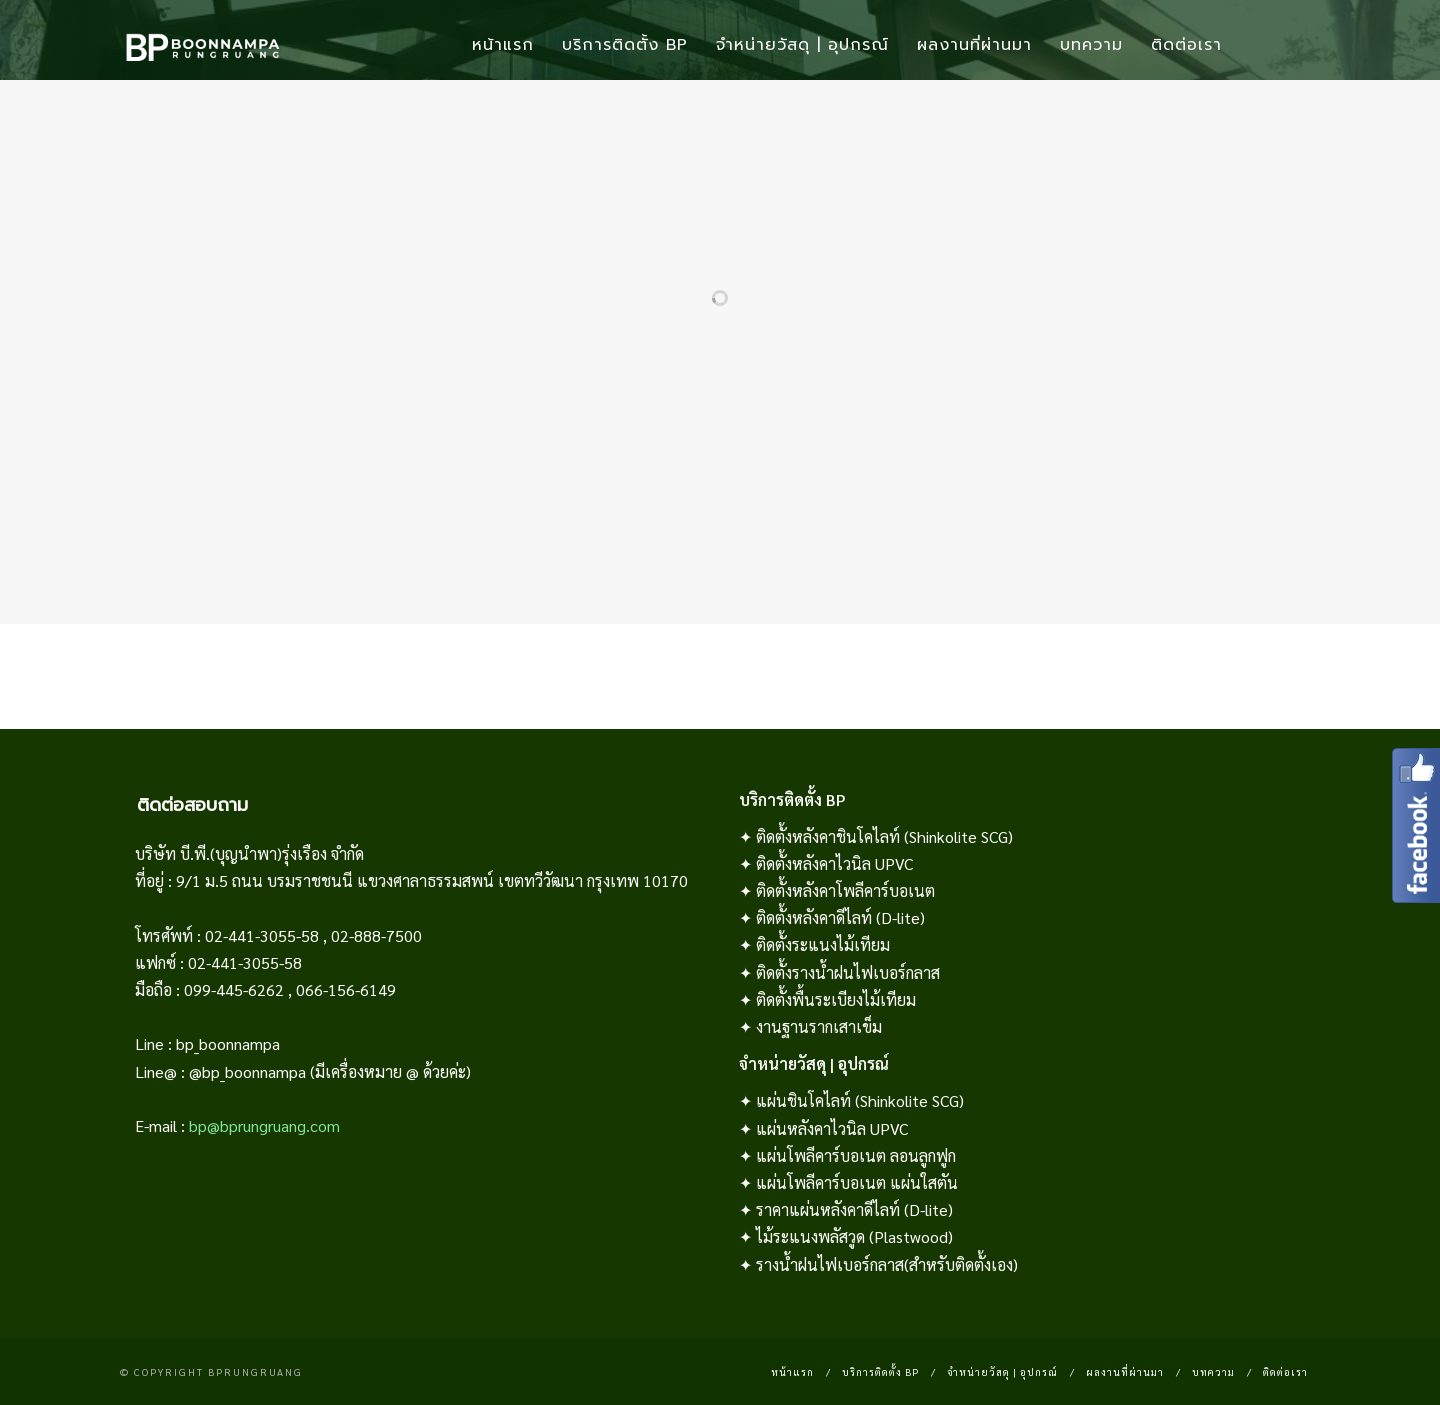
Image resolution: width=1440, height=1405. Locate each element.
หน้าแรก (503, 45)
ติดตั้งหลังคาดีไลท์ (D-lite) (840, 917)
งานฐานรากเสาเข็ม (819, 1026)
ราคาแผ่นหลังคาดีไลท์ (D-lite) (854, 1209)
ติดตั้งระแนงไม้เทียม (823, 944)
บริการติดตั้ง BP (625, 45)
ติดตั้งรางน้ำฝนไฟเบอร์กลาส (848, 972)
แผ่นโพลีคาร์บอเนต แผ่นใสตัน (857, 1182)
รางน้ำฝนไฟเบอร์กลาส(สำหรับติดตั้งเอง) (887, 1264)
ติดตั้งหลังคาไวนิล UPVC (834, 863)
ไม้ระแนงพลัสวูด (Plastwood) (854, 1236)
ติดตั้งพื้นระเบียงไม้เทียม (836, 999)
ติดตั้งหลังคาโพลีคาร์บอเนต (845, 890)
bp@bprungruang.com (264, 1125)
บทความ (1091, 45)
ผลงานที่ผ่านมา (974, 45)
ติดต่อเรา (1186, 45)
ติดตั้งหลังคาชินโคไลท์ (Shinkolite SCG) (884, 836)
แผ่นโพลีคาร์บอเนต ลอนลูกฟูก (856, 1155)
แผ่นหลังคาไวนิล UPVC (832, 1128)
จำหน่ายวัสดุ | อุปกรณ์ (802, 45)
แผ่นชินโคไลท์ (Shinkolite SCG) (860, 1100)
